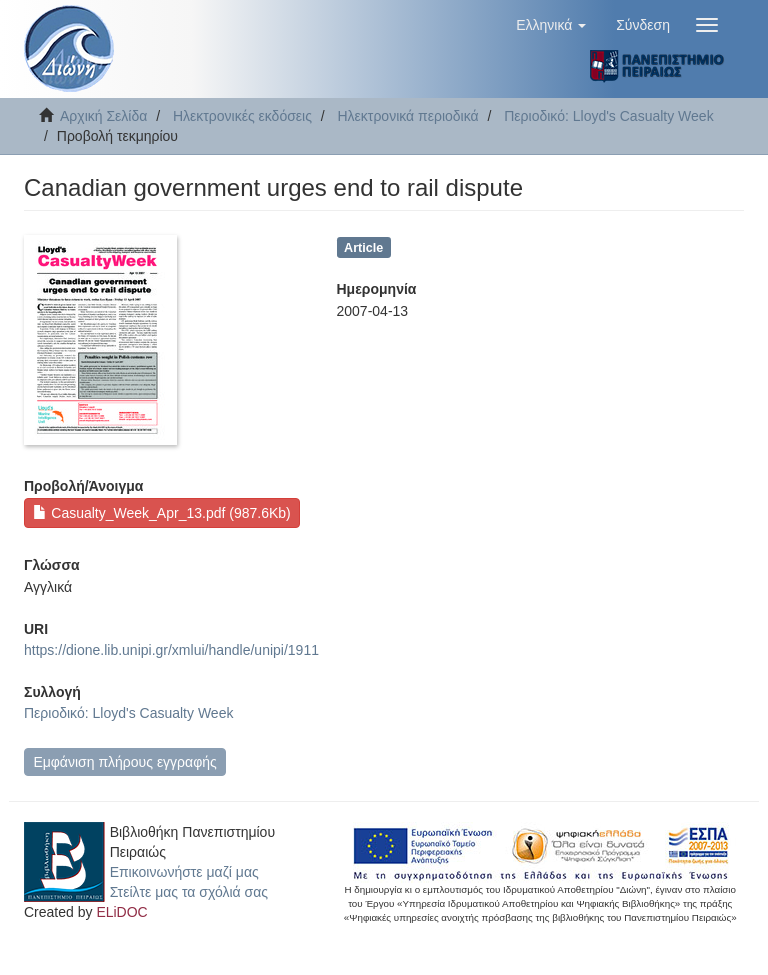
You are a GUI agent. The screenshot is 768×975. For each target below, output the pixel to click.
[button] (551, 25)
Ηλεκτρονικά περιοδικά (408, 116)
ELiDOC (121, 912)
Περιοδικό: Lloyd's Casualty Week (608, 116)
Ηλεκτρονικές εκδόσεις (242, 116)
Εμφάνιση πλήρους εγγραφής (124, 762)
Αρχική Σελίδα (103, 116)
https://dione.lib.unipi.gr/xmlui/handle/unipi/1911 (171, 650)
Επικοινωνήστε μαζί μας (184, 872)
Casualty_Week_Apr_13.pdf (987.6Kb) (161, 513)
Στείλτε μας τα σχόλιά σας (189, 892)
